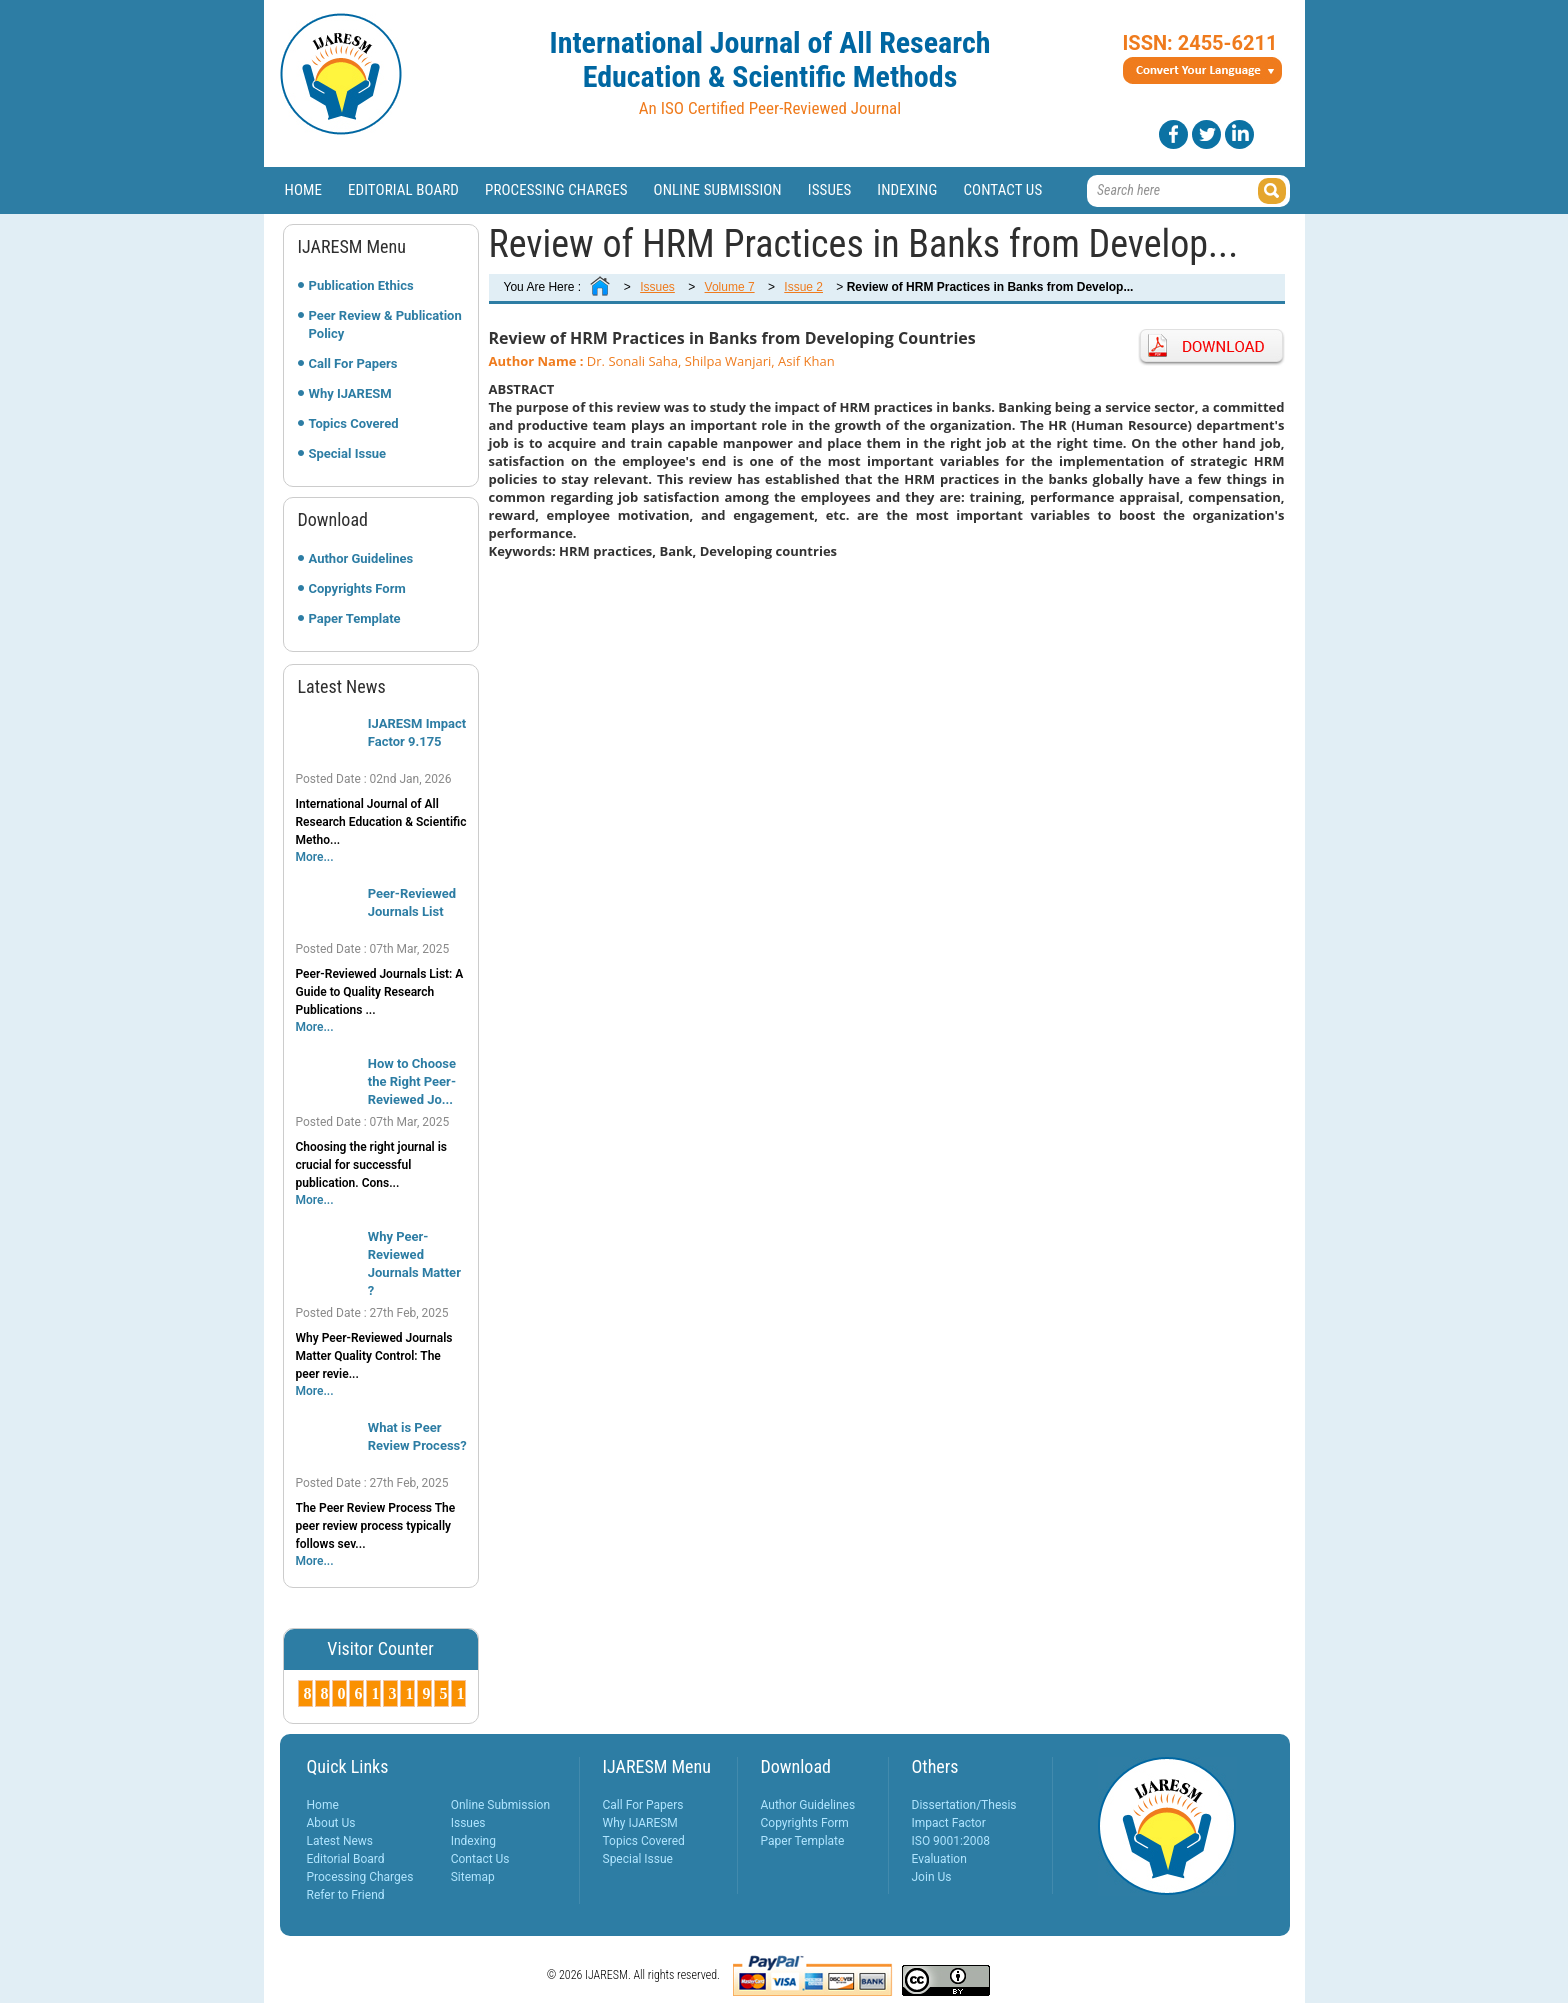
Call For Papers (353, 363)
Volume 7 (730, 287)
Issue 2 (803, 287)
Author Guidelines (361, 558)
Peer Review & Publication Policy (385, 324)
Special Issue (348, 453)
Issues (830, 190)
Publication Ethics (361, 285)
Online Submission (718, 190)
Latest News (340, 1841)
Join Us (932, 1877)
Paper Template (355, 618)
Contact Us (1002, 190)
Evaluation (939, 1859)
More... (315, 857)
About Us (331, 1823)
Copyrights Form (357, 588)
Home (304, 190)
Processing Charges (556, 190)
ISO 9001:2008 (951, 1841)
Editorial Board (403, 190)
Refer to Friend (346, 1895)
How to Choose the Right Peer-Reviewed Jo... (412, 1081)
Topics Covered (354, 423)
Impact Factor (949, 1823)
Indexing (907, 190)
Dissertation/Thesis (964, 1805)
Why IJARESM (350, 393)
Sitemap (473, 1877)
